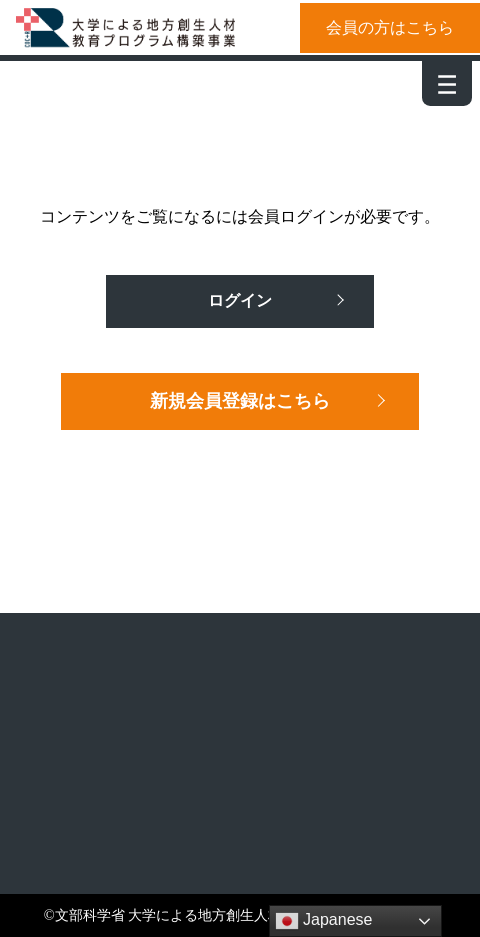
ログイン (240, 300)
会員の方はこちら (390, 27)
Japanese (324, 921)
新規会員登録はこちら (240, 401)
